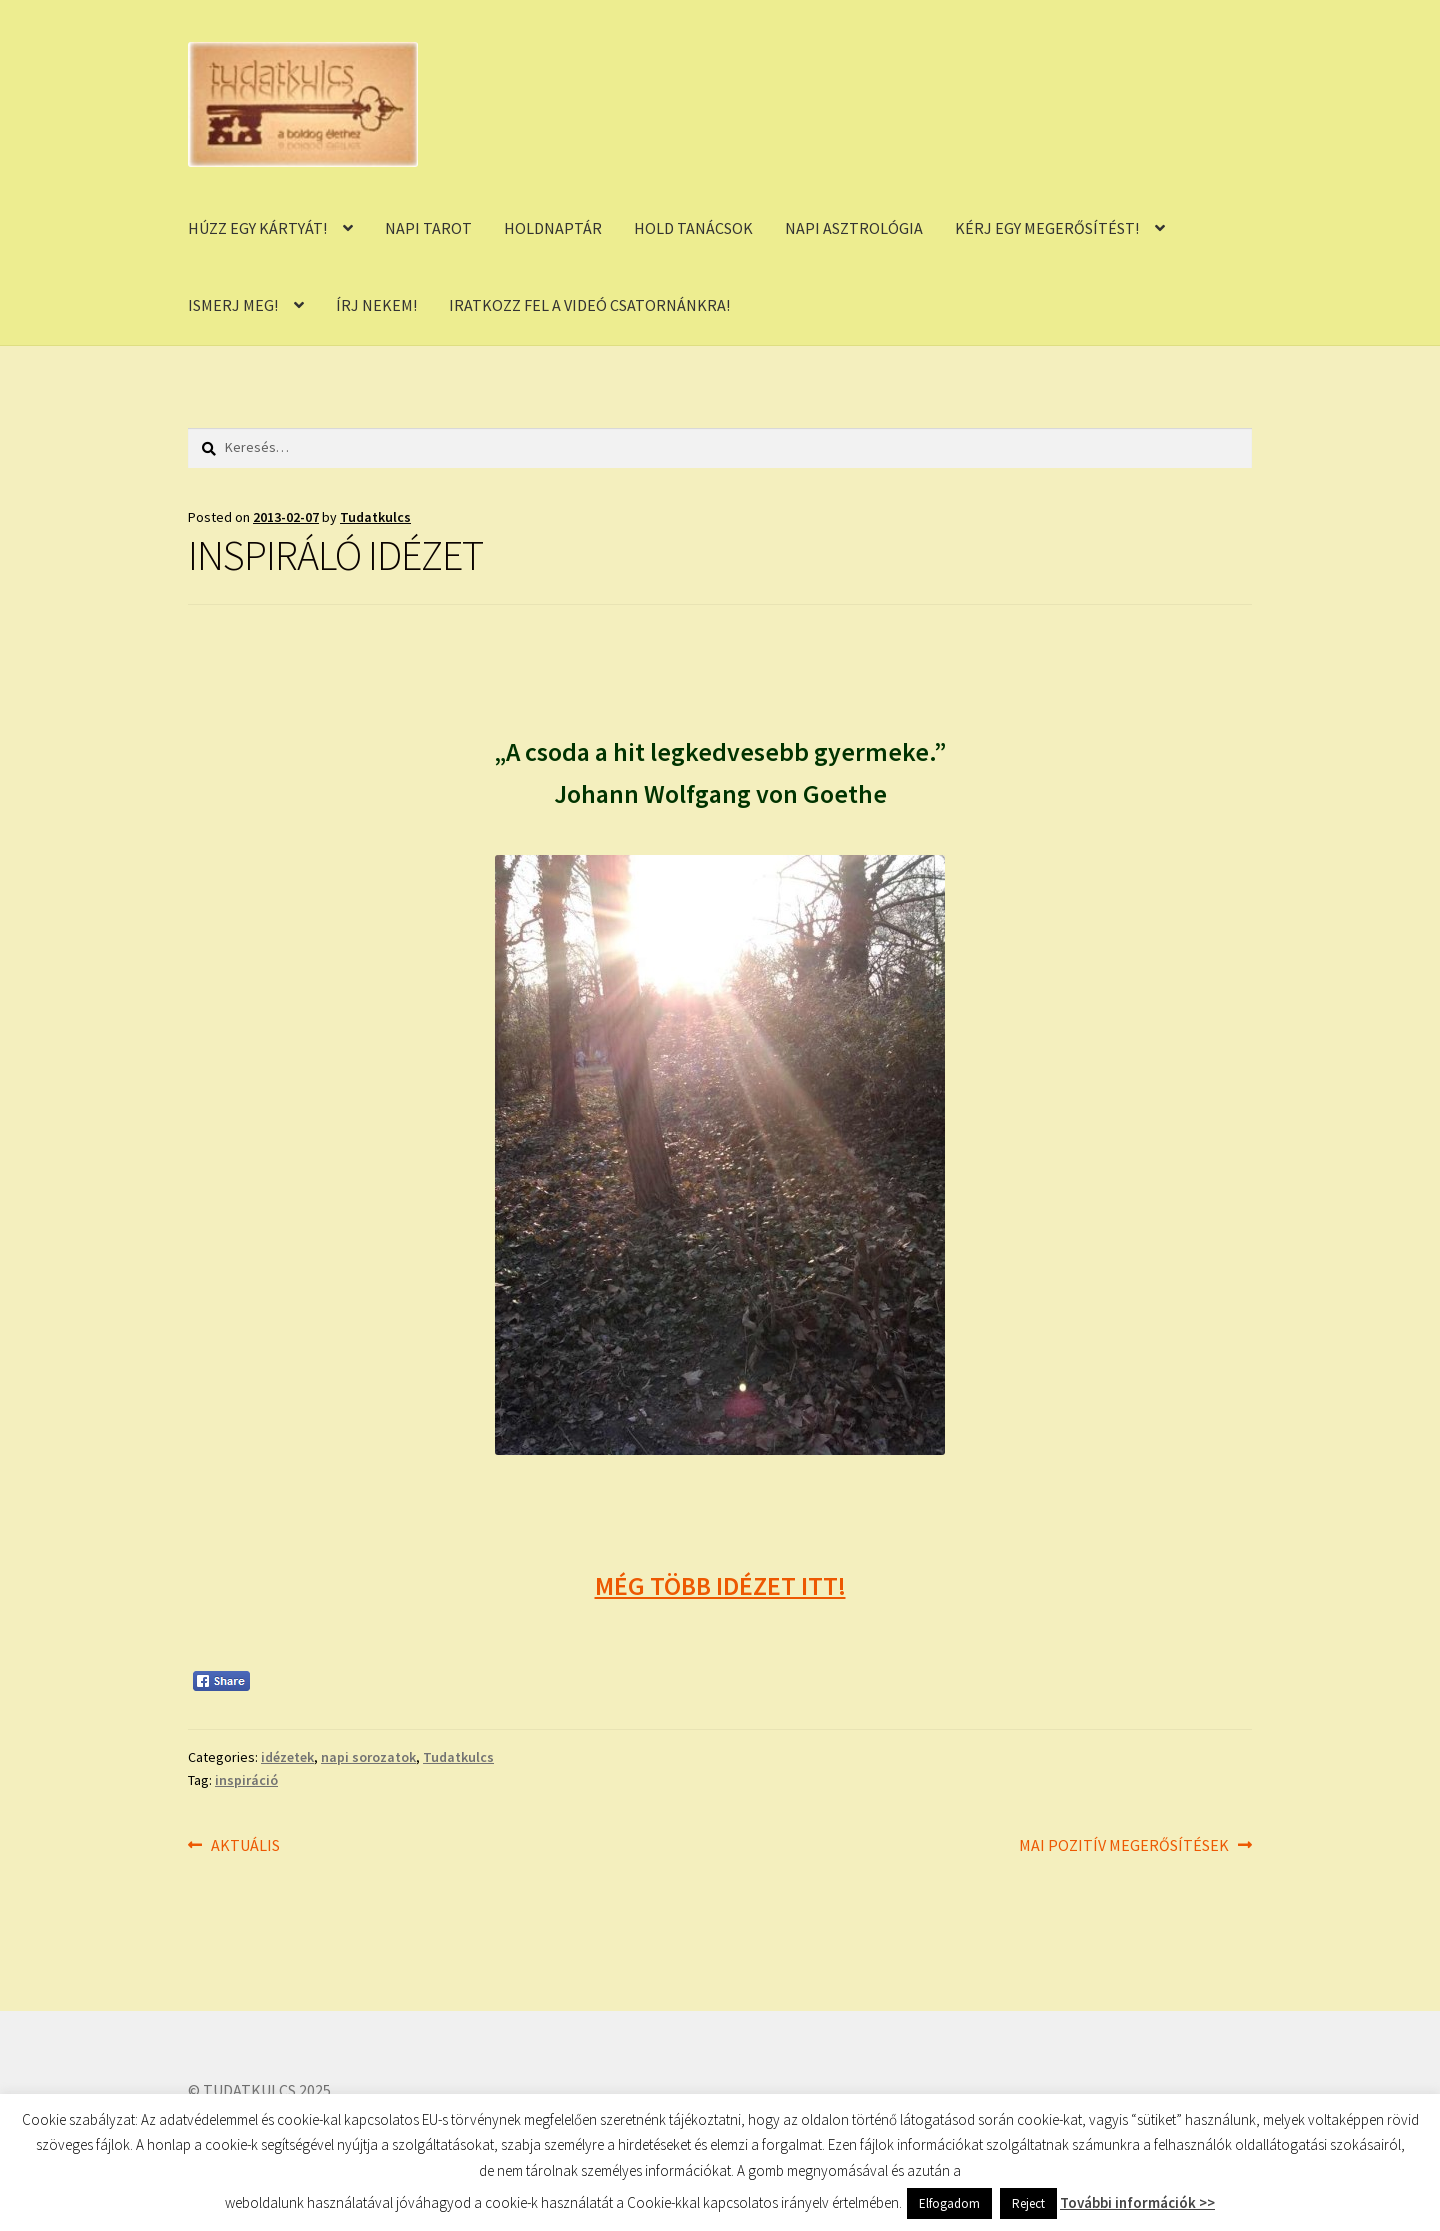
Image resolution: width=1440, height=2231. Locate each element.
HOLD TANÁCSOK (693, 228)
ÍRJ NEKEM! (376, 305)
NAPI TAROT (428, 228)
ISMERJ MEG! (233, 305)
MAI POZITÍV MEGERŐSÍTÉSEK (1124, 1846)
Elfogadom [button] (949, 2203)
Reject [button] (1028, 2203)
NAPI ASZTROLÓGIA (854, 228)
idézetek (287, 1757)
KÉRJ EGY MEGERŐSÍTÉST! (1047, 228)
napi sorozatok (368, 1757)
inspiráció (246, 1780)
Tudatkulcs (375, 517)
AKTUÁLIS (245, 1846)
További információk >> (1137, 2202)
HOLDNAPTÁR (553, 228)
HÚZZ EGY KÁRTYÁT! (257, 228)
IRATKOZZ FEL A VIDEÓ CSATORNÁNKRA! (589, 305)
